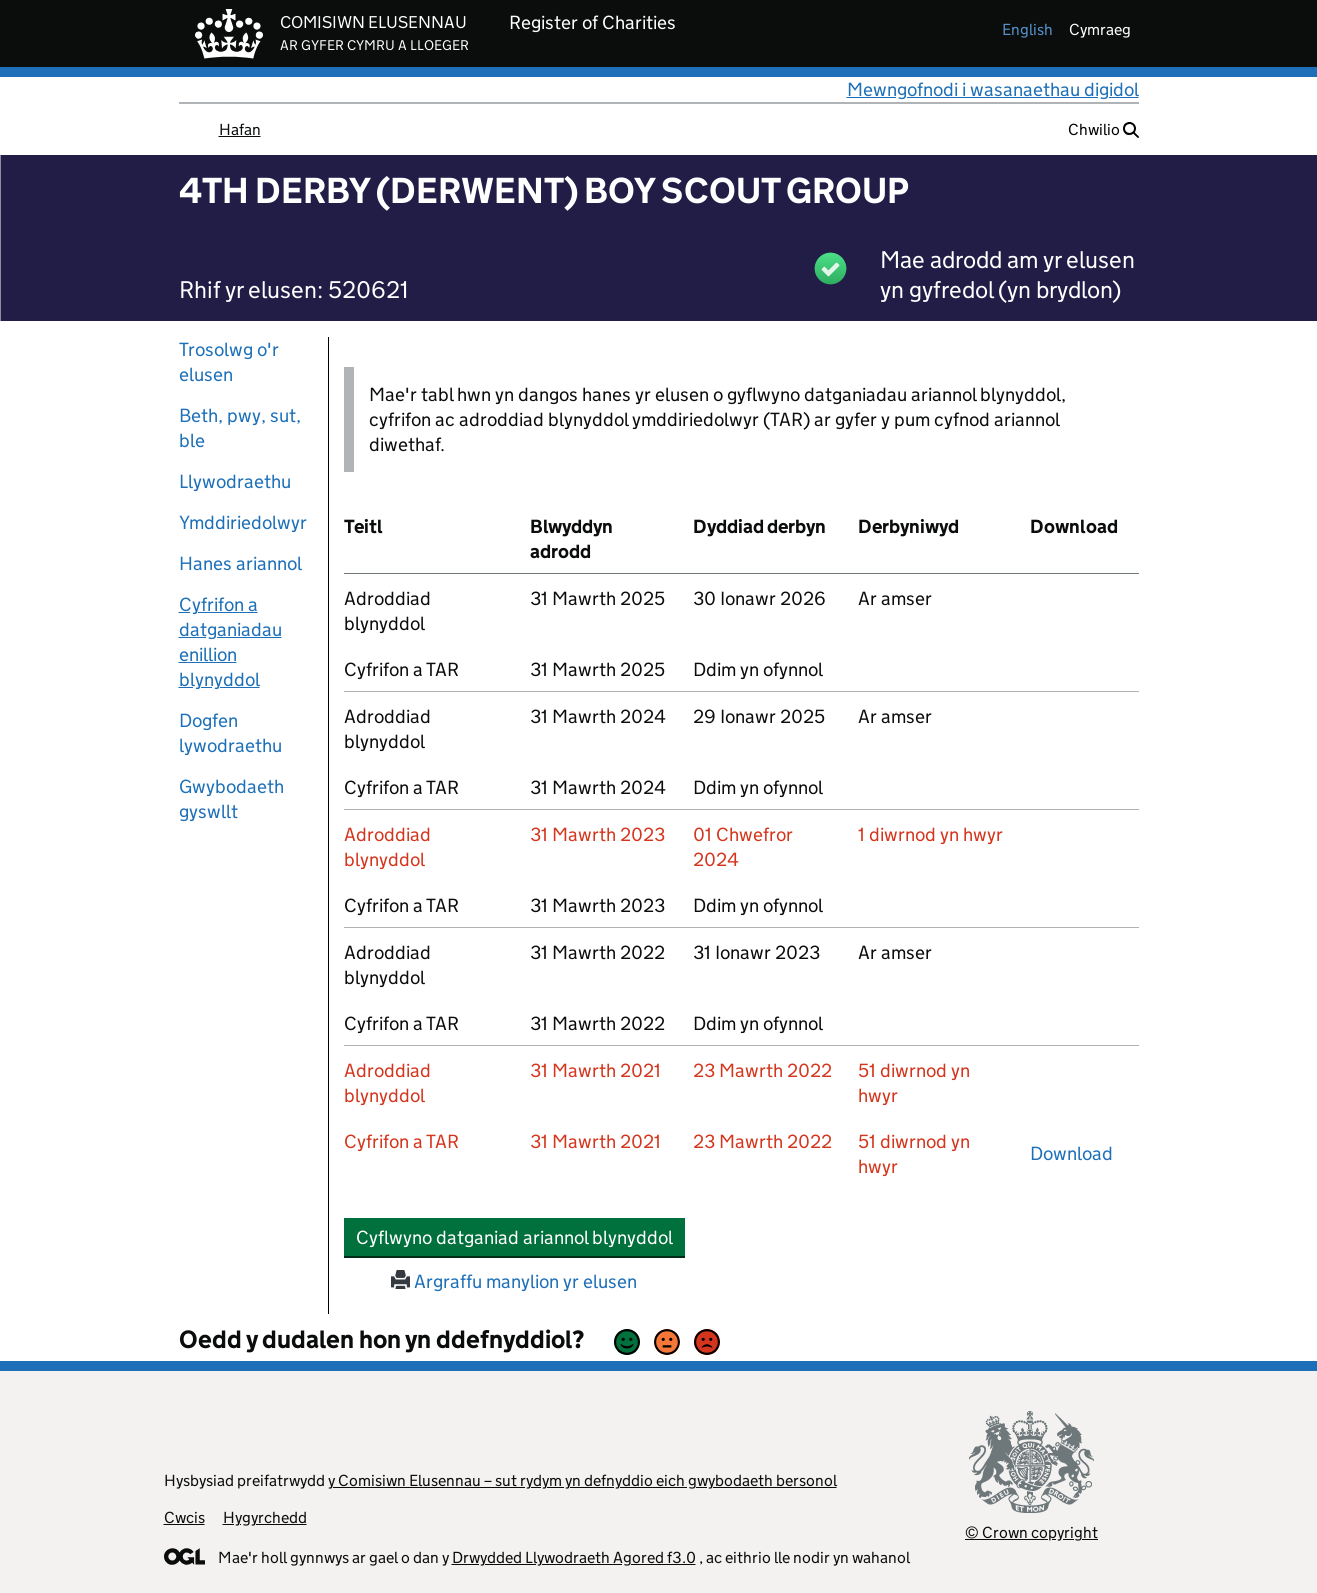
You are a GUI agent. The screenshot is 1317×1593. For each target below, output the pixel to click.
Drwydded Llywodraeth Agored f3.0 (574, 1557)
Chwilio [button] (1103, 129)
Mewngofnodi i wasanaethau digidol (993, 89)
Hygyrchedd (265, 1517)
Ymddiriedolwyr (243, 522)
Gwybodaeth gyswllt (231, 799)
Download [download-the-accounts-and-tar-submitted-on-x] (1071, 1153)
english (1027, 29)
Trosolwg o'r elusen (229, 362)
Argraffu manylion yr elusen (514, 1281)
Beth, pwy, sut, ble (240, 428)
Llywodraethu (235, 481)
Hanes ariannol (240, 563)
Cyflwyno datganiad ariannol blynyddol (520, 1237)
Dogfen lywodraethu (230, 733)
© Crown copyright (1031, 1532)
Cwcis (184, 1517)
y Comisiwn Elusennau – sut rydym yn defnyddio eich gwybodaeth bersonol (582, 1480)
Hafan (240, 129)
